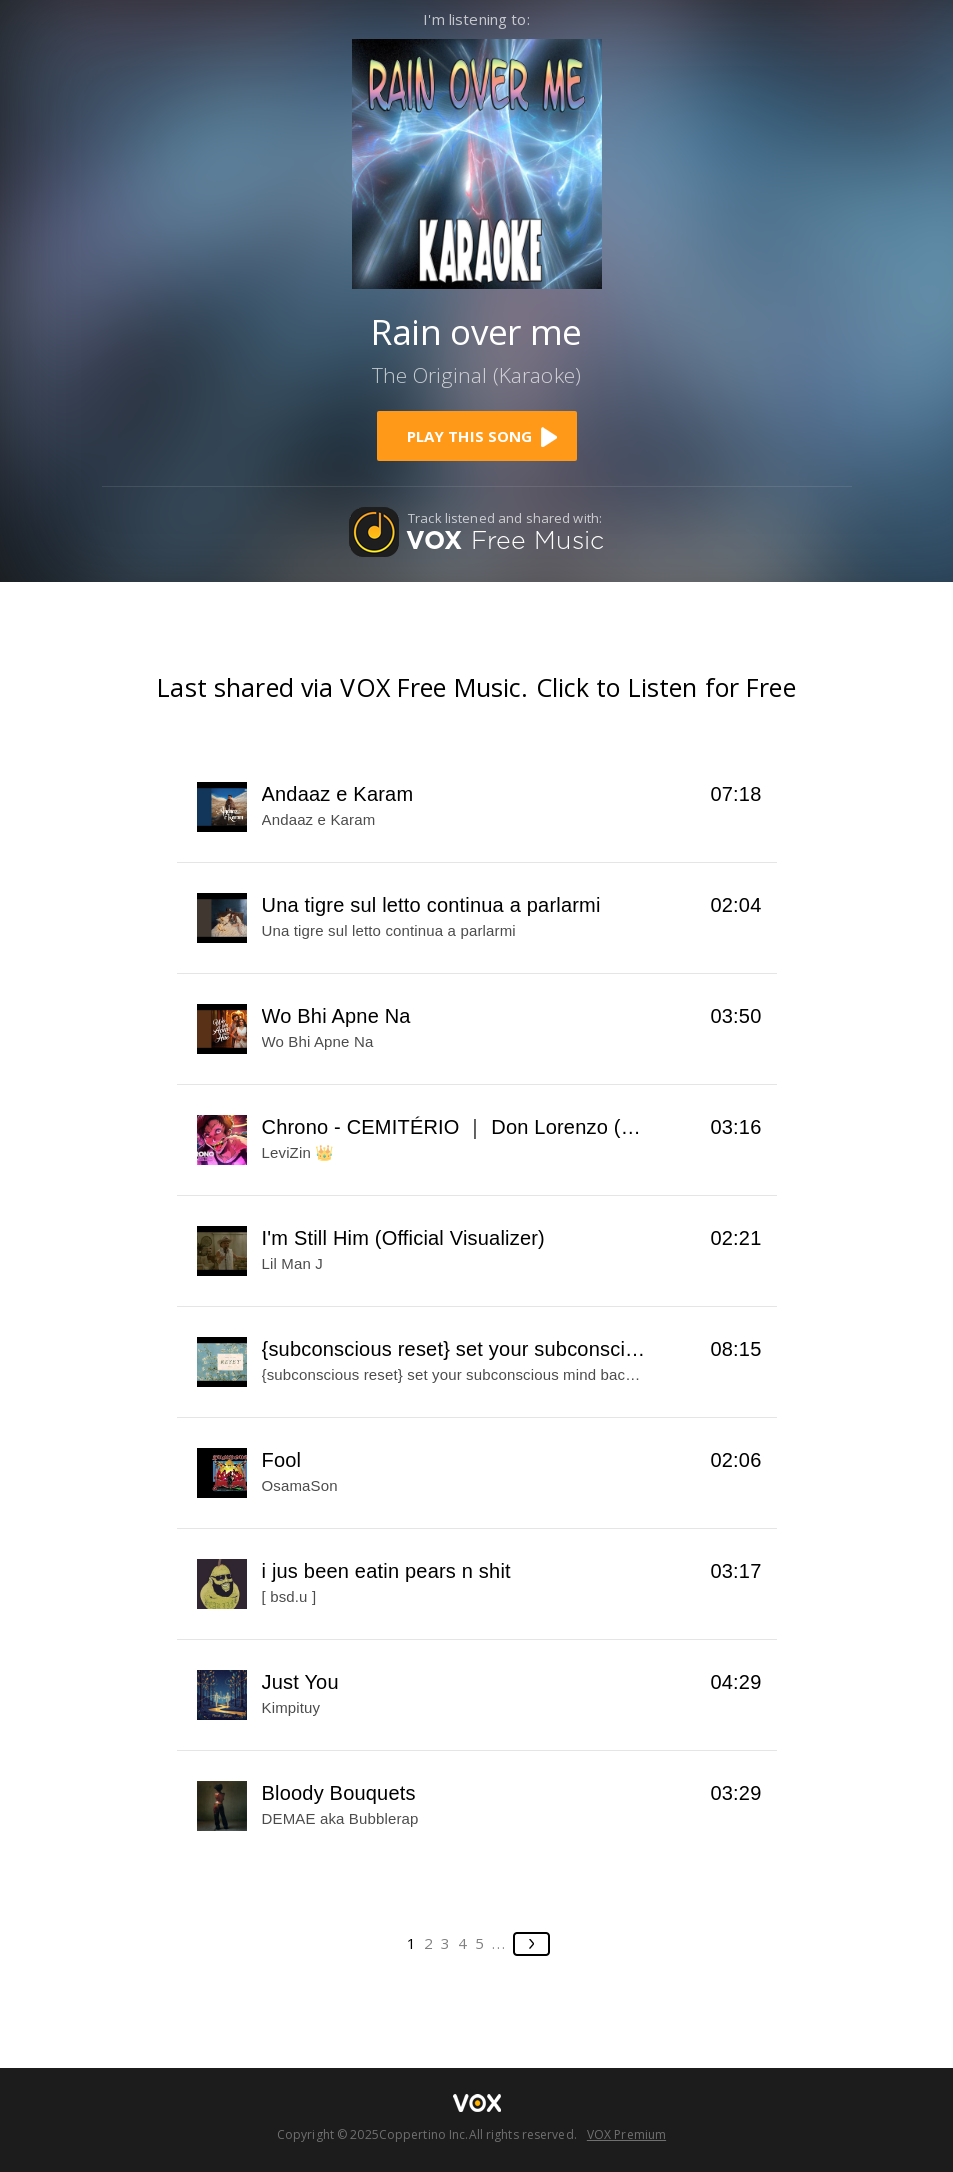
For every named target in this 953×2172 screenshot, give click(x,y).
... (499, 1943)
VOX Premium (626, 2134)
